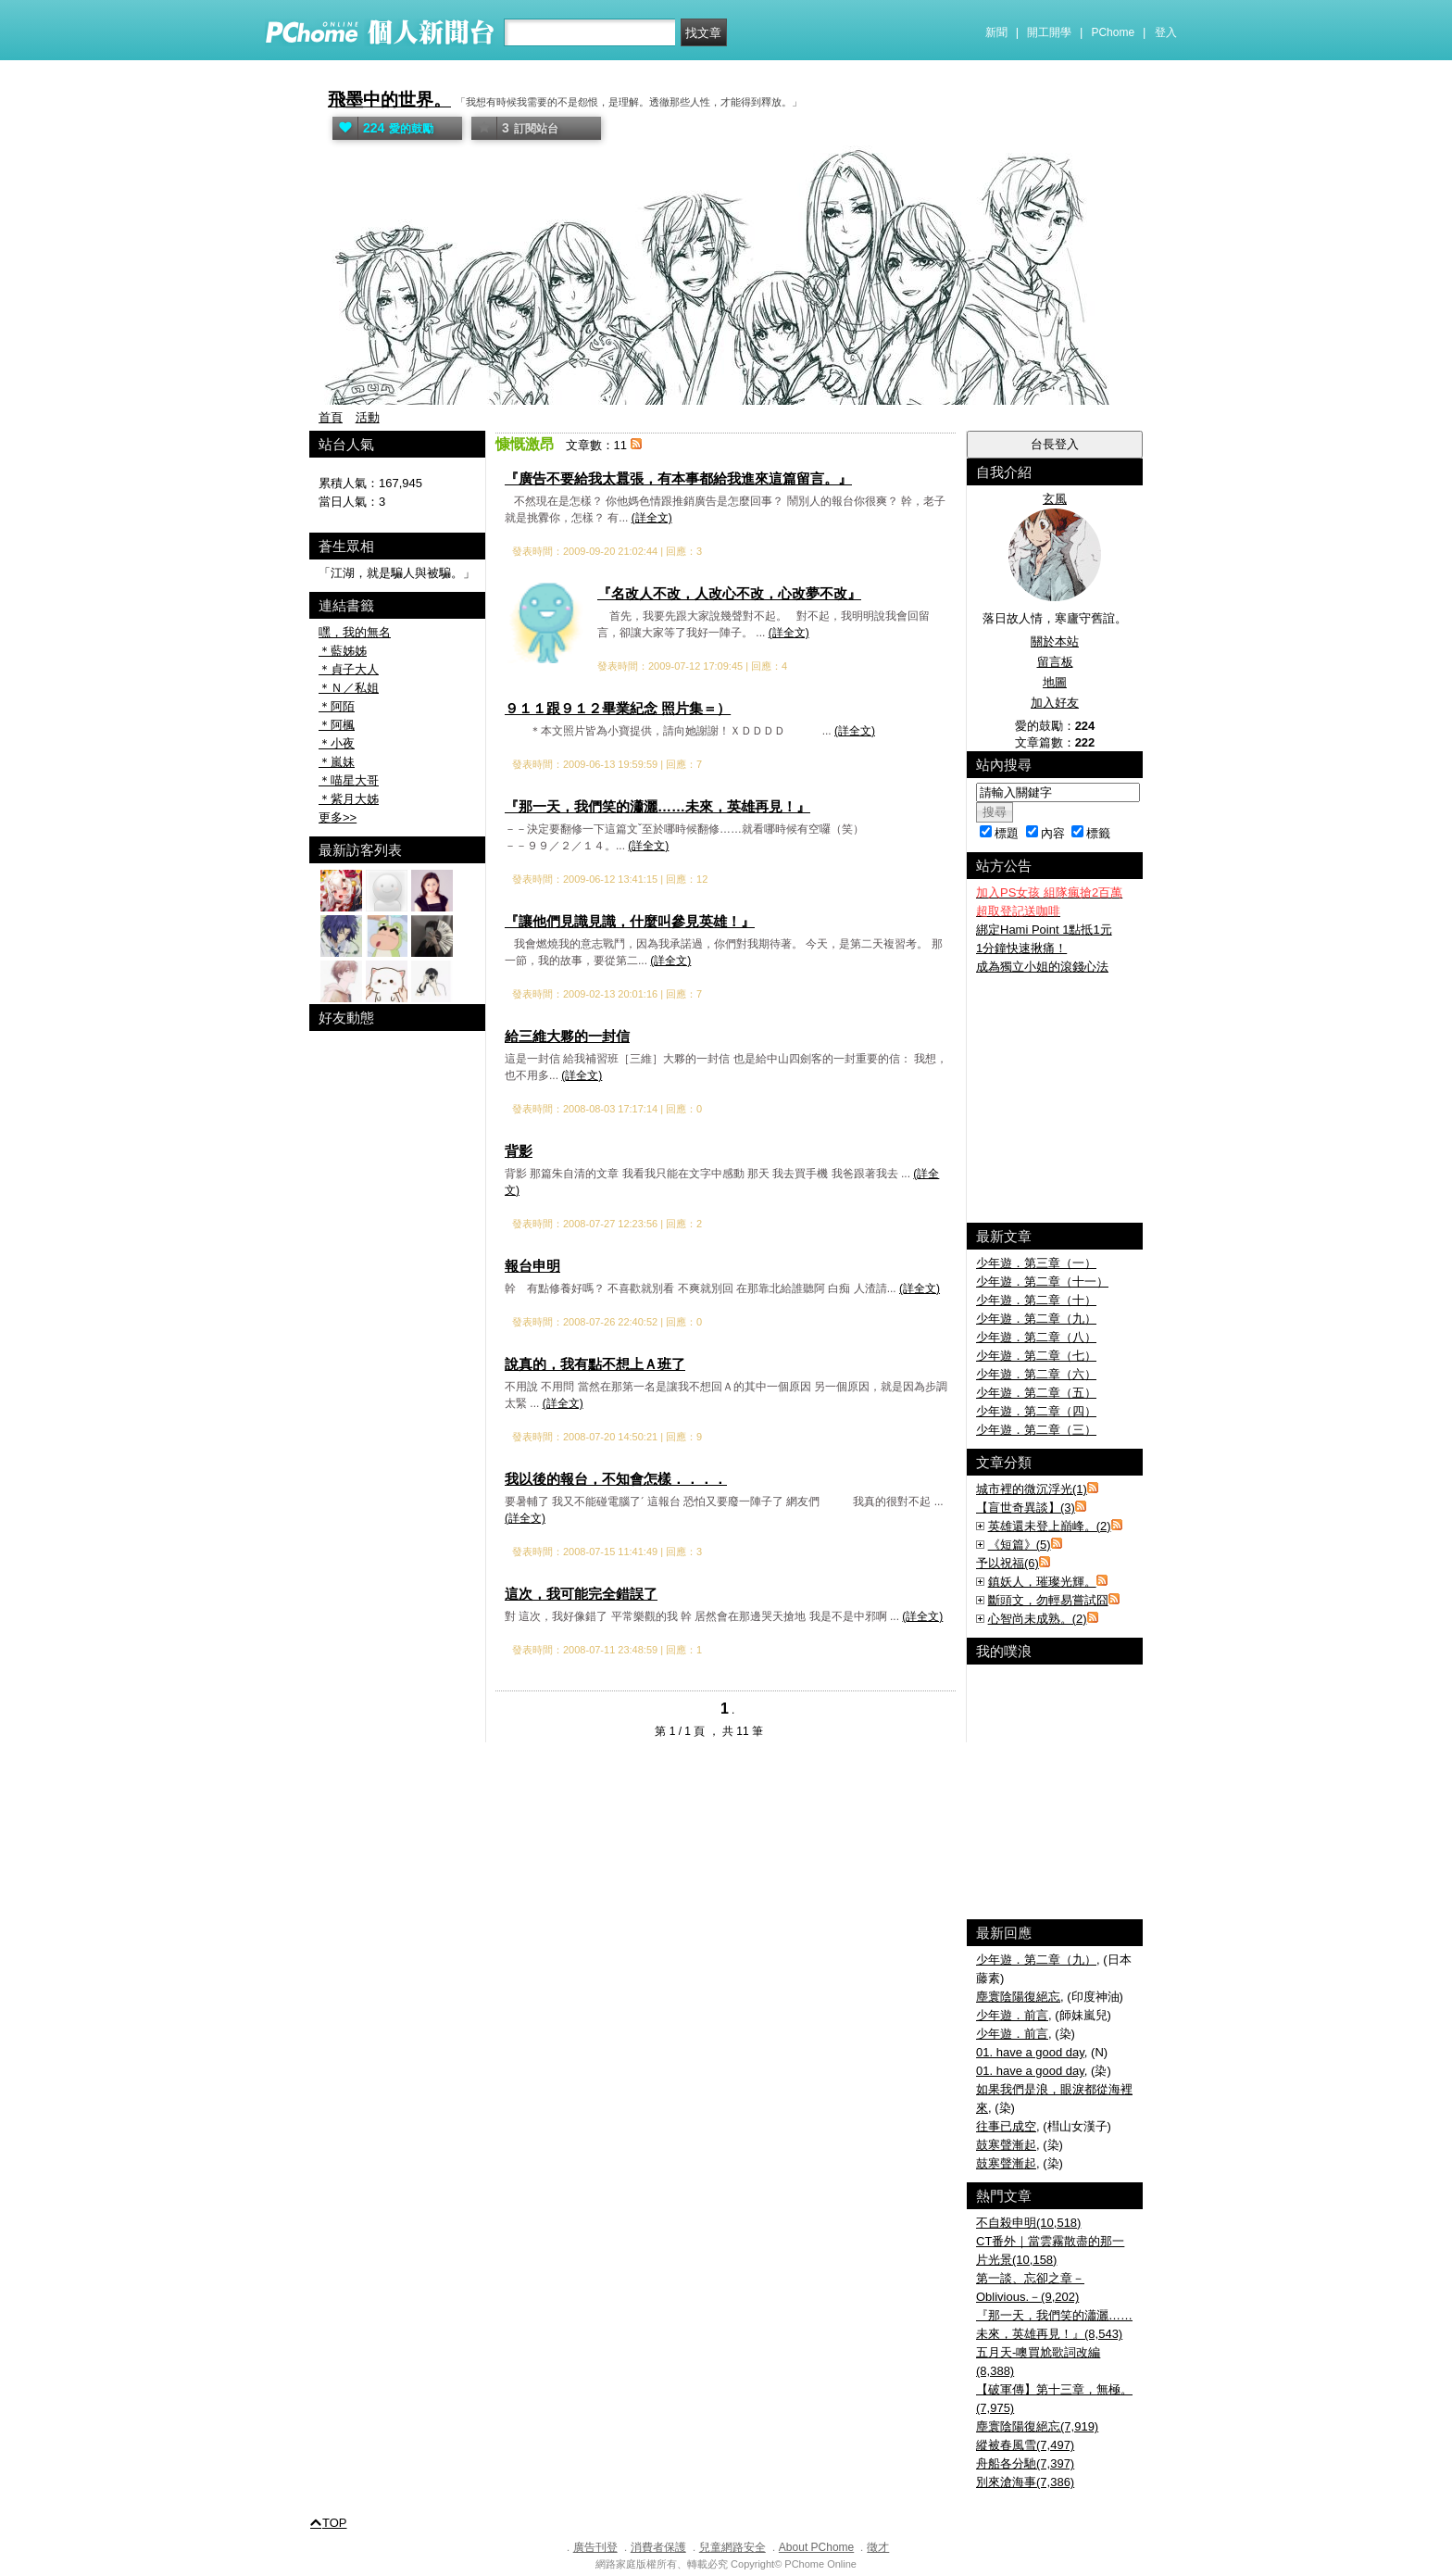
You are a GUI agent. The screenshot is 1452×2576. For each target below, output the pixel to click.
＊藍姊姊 (343, 651)
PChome (1112, 32)
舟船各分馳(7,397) (1025, 2463)
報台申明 (532, 1266)
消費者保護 (658, 2547)
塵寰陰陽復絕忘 (1018, 1997)
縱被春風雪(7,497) (1025, 2445)
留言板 (1055, 662)
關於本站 (1055, 641)
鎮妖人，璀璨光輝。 (1042, 1582)
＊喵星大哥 (349, 780)
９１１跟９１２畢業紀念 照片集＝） (618, 708)
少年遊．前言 (1012, 2015)
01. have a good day (1030, 2052)
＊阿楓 (337, 725)
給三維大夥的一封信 (567, 1036)
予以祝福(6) (1007, 1563)
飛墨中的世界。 (389, 99)
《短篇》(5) (1019, 1545)
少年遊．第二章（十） (1036, 1300)
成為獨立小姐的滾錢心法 (1042, 967)
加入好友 (1055, 703)
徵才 (878, 2547)
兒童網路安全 (732, 2547)
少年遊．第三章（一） (1036, 1263)
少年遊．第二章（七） (1036, 1356)
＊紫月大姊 (349, 799)
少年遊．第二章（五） (1036, 1393)
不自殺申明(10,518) (1028, 2223)
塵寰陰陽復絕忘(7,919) (1037, 2426)
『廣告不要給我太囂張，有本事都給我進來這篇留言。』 (678, 478)
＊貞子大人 (349, 669)
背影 (518, 1151)
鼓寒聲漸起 (1006, 2145)
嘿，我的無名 (355, 632)
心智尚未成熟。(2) (1037, 1619)
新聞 (996, 32)
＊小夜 (337, 743)
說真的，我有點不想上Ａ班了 (595, 1364)
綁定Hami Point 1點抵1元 (1044, 929)
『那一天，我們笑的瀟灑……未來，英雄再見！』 (657, 806)
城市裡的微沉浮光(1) (1031, 1489)
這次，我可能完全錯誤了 (581, 1594)
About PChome (816, 2547)
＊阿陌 (337, 706)
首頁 (331, 417)
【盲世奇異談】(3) (1025, 1507)
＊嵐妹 (337, 762)
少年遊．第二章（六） (1036, 1374)
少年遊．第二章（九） (1036, 1319)
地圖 (1055, 682)
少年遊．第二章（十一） (1042, 1281)
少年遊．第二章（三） (1036, 1430)
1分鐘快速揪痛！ (1021, 948)
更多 (338, 817)
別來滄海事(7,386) (1025, 2482)
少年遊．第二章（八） (1036, 1337)
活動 (368, 417)
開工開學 (1049, 32)
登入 (1166, 32)
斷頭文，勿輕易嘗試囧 (1048, 1600)
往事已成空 (1006, 2126)
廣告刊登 (595, 2547)
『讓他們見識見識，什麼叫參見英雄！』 (630, 921)
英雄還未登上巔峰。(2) (1049, 1526)
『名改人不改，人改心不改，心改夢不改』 (729, 593)
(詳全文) (652, 517)
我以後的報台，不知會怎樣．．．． (616, 1479)
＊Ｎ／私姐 (349, 688)
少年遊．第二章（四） (1036, 1411)
